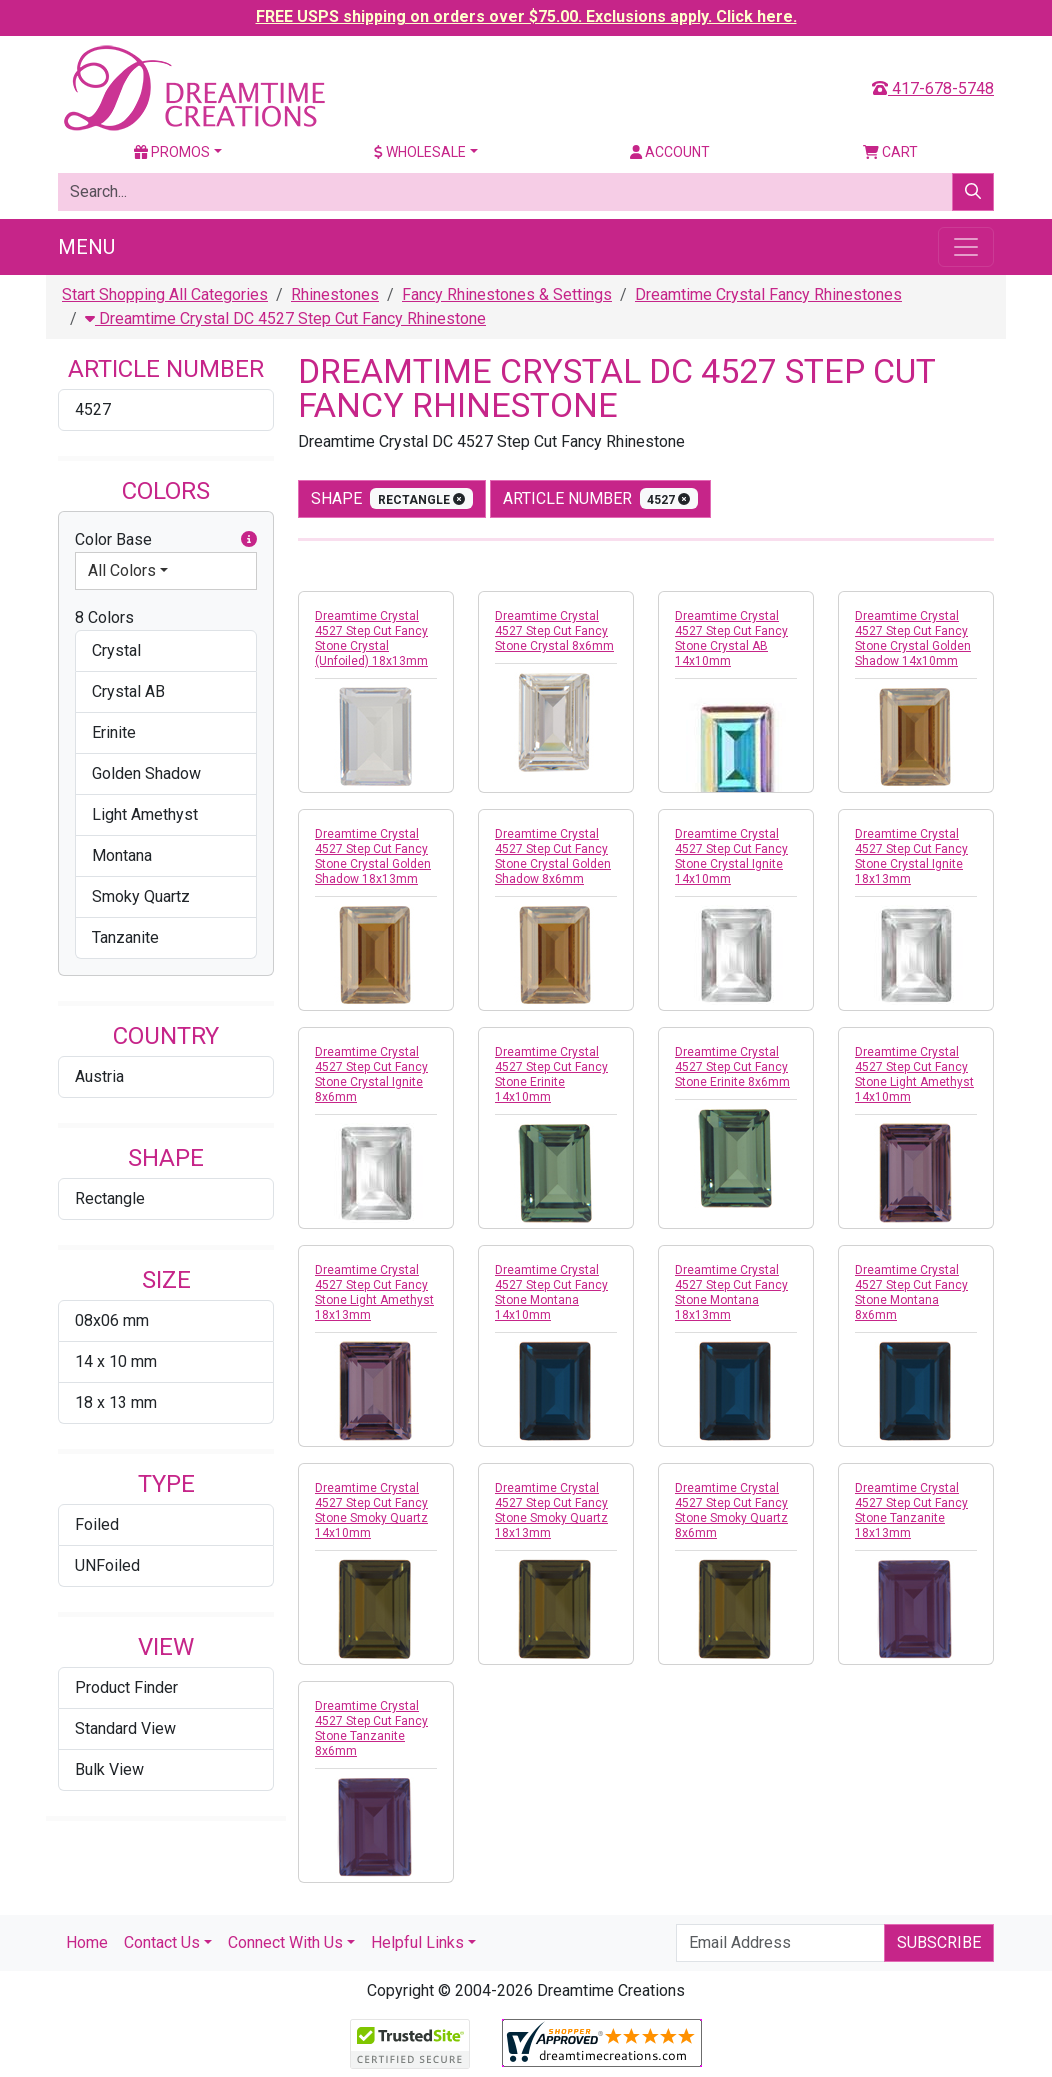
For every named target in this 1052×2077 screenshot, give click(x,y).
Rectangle (110, 1198)
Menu (86, 247)
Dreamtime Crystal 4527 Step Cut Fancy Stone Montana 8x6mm (911, 1292)
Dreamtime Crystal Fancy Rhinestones (768, 294)
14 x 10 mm (116, 1361)
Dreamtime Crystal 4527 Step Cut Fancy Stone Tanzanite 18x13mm (911, 1510)
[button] (249, 540)
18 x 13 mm (116, 1402)
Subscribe (939, 1942)
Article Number (601, 498)
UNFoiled (107, 1565)
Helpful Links (417, 1942)
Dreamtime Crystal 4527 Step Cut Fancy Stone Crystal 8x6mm (554, 631)
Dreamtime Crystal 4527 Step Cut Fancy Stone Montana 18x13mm (731, 1292)
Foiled (97, 1524)
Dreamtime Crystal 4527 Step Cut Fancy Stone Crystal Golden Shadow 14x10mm (913, 638)
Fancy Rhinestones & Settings (507, 294)
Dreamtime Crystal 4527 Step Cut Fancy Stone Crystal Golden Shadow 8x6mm (553, 856)
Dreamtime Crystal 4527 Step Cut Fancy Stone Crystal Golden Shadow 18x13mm (373, 856)
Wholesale (420, 152)
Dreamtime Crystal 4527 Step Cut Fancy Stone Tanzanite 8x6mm (371, 1728)
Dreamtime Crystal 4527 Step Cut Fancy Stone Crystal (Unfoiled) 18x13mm (371, 638)
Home (87, 1942)
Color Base (166, 540)
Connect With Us (285, 1942)
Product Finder (126, 1687)
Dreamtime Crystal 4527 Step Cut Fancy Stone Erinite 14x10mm (551, 1074)
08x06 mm (112, 1320)
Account (670, 152)
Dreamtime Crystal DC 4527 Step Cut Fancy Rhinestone (285, 318)
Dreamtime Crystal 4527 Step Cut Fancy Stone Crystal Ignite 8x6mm (371, 1074)
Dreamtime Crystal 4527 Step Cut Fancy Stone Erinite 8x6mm (732, 1067)
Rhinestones (335, 294)
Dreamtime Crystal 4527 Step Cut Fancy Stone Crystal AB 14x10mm (731, 638)
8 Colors (104, 617)
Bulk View (109, 1769)
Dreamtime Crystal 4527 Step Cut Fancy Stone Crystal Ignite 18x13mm (911, 856)
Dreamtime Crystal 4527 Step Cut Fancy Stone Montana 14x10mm (551, 1292)
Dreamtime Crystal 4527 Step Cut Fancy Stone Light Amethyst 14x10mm (914, 1074)
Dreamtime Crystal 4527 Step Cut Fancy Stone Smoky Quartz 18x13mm (551, 1510)
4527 (93, 409)
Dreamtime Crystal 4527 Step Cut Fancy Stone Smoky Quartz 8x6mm (731, 1510)
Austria (99, 1076)
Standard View (125, 1728)
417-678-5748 (933, 88)
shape (392, 498)
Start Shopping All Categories (165, 294)
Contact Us (162, 1942)
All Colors (122, 570)
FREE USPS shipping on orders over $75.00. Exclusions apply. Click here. (526, 16)
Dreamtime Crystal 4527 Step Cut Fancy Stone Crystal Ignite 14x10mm (731, 856)
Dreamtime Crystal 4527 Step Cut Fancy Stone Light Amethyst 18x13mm (374, 1292)
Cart (890, 152)
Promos (172, 152)
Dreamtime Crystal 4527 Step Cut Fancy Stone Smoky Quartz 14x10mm (371, 1510)
